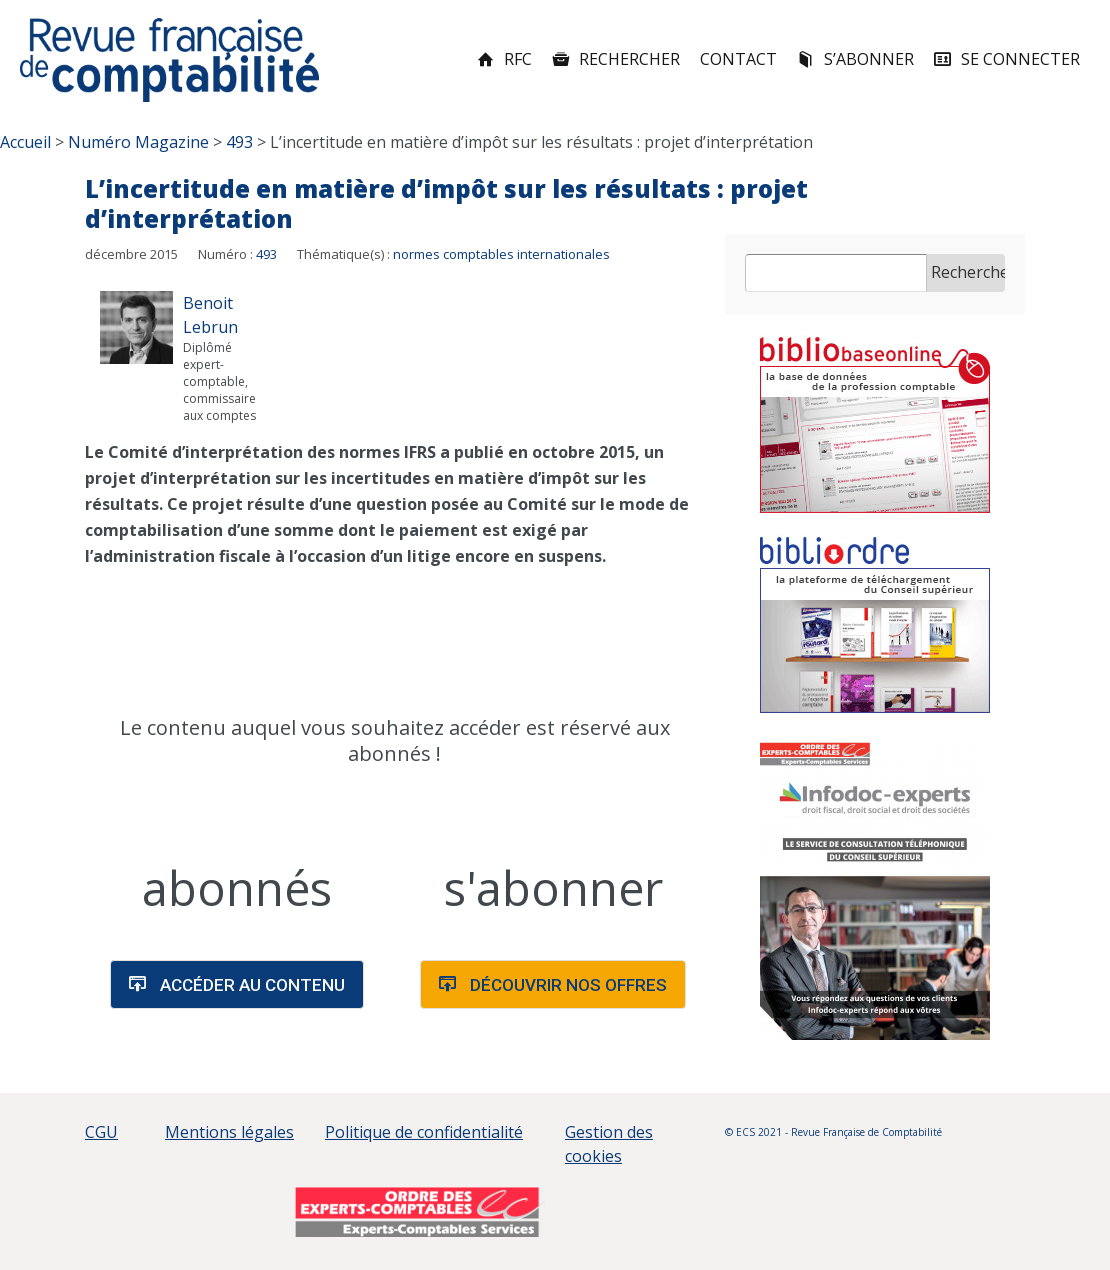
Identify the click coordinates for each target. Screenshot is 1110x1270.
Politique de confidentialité (424, 1132)
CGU (101, 1132)
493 (266, 254)
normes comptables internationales (501, 254)
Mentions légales (229, 1132)
